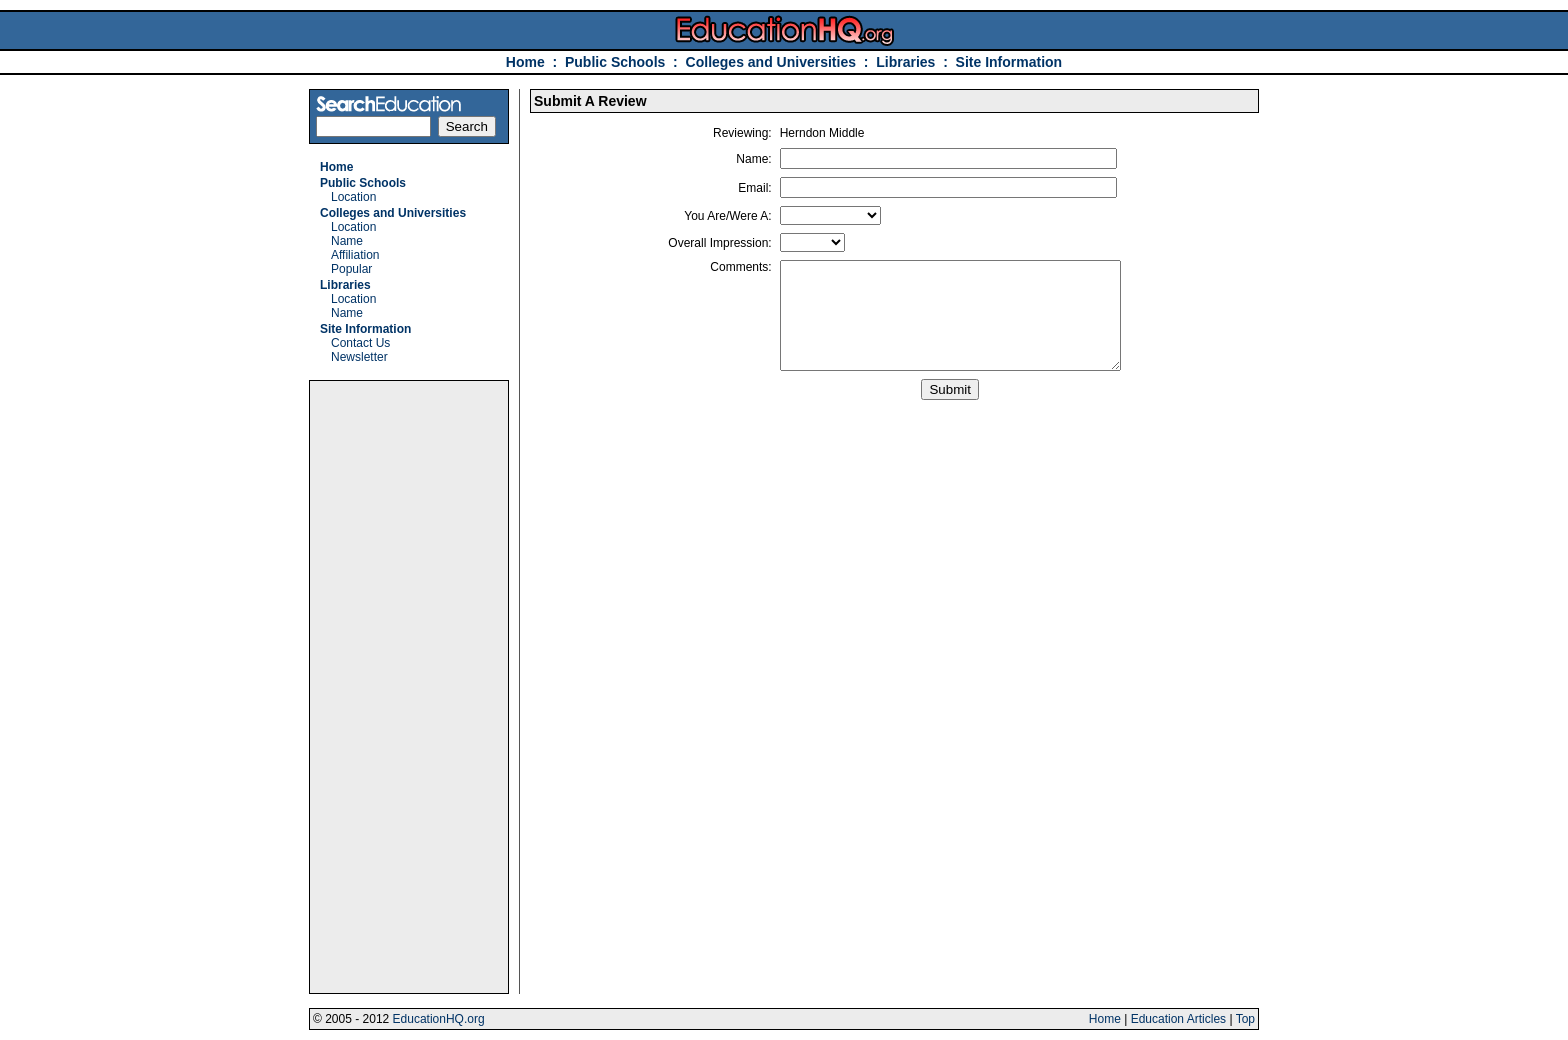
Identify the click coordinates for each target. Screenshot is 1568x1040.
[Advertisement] (409, 687)
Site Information (1009, 62)
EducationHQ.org (439, 1019)
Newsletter (359, 357)
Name (347, 241)
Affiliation (355, 255)
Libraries (905, 62)
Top (1245, 1019)
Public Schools (617, 62)
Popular (351, 269)
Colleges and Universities (771, 62)
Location (353, 197)
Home (525, 62)
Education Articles (1178, 1019)
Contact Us (360, 343)
